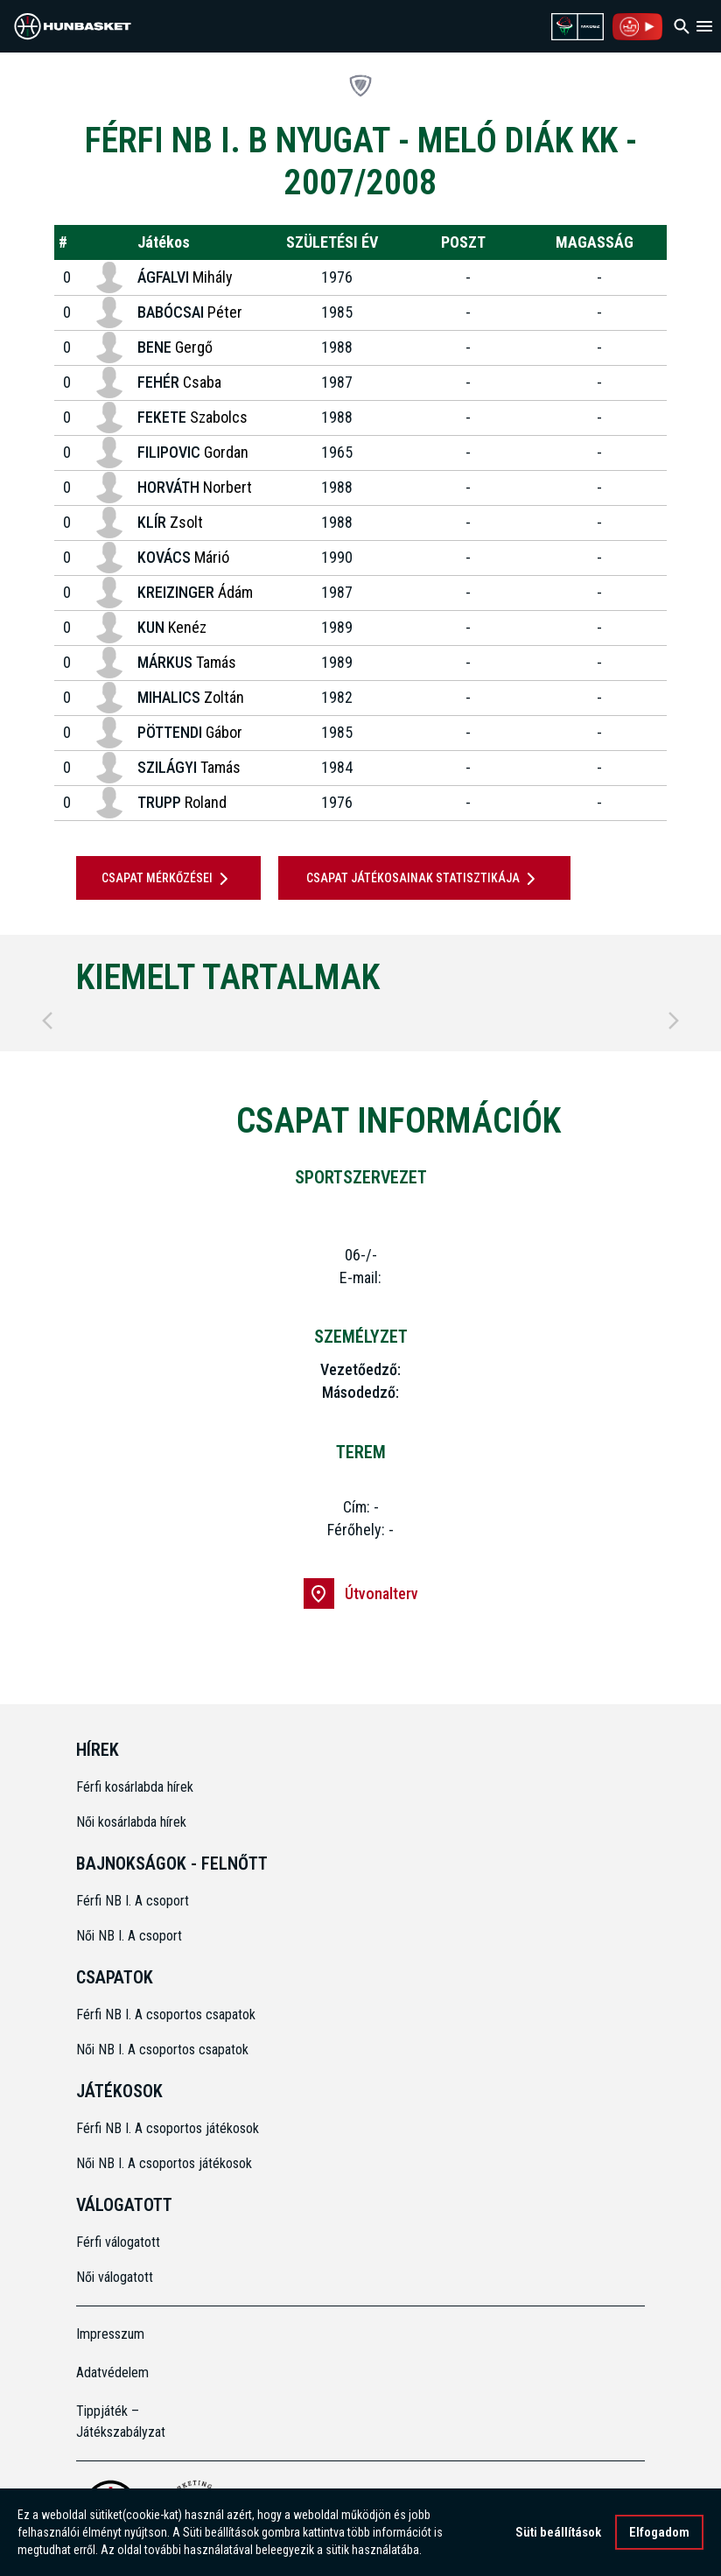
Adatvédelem (112, 2372)
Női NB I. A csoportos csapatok (164, 2049)
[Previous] (47, 1020)
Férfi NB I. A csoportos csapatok (167, 2014)
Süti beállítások (558, 2534)
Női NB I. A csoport (129, 1935)
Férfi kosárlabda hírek (134, 1787)
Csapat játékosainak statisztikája (424, 878)
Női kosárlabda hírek (131, 1822)
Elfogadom (659, 2534)
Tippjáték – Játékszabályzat (120, 2421)
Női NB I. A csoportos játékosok (164, 2163)
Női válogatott (114, 2277)
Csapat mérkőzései (168, 878)
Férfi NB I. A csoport (132, 1900)
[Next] (673, 1020)
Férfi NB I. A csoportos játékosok (167, 2128)
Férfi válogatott (118, 2242)
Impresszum (110, 2334)
